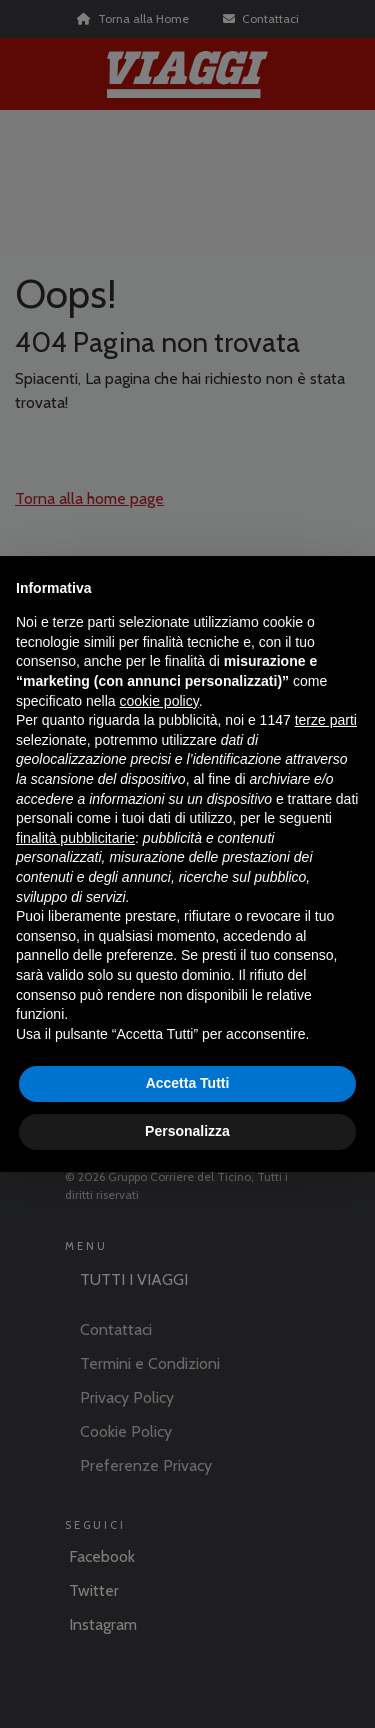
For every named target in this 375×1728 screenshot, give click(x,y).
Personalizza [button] (187, 1131)
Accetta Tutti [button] (188, 1083)
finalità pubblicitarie (75, 838)
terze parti (326, 720)
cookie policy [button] (159, 701)
